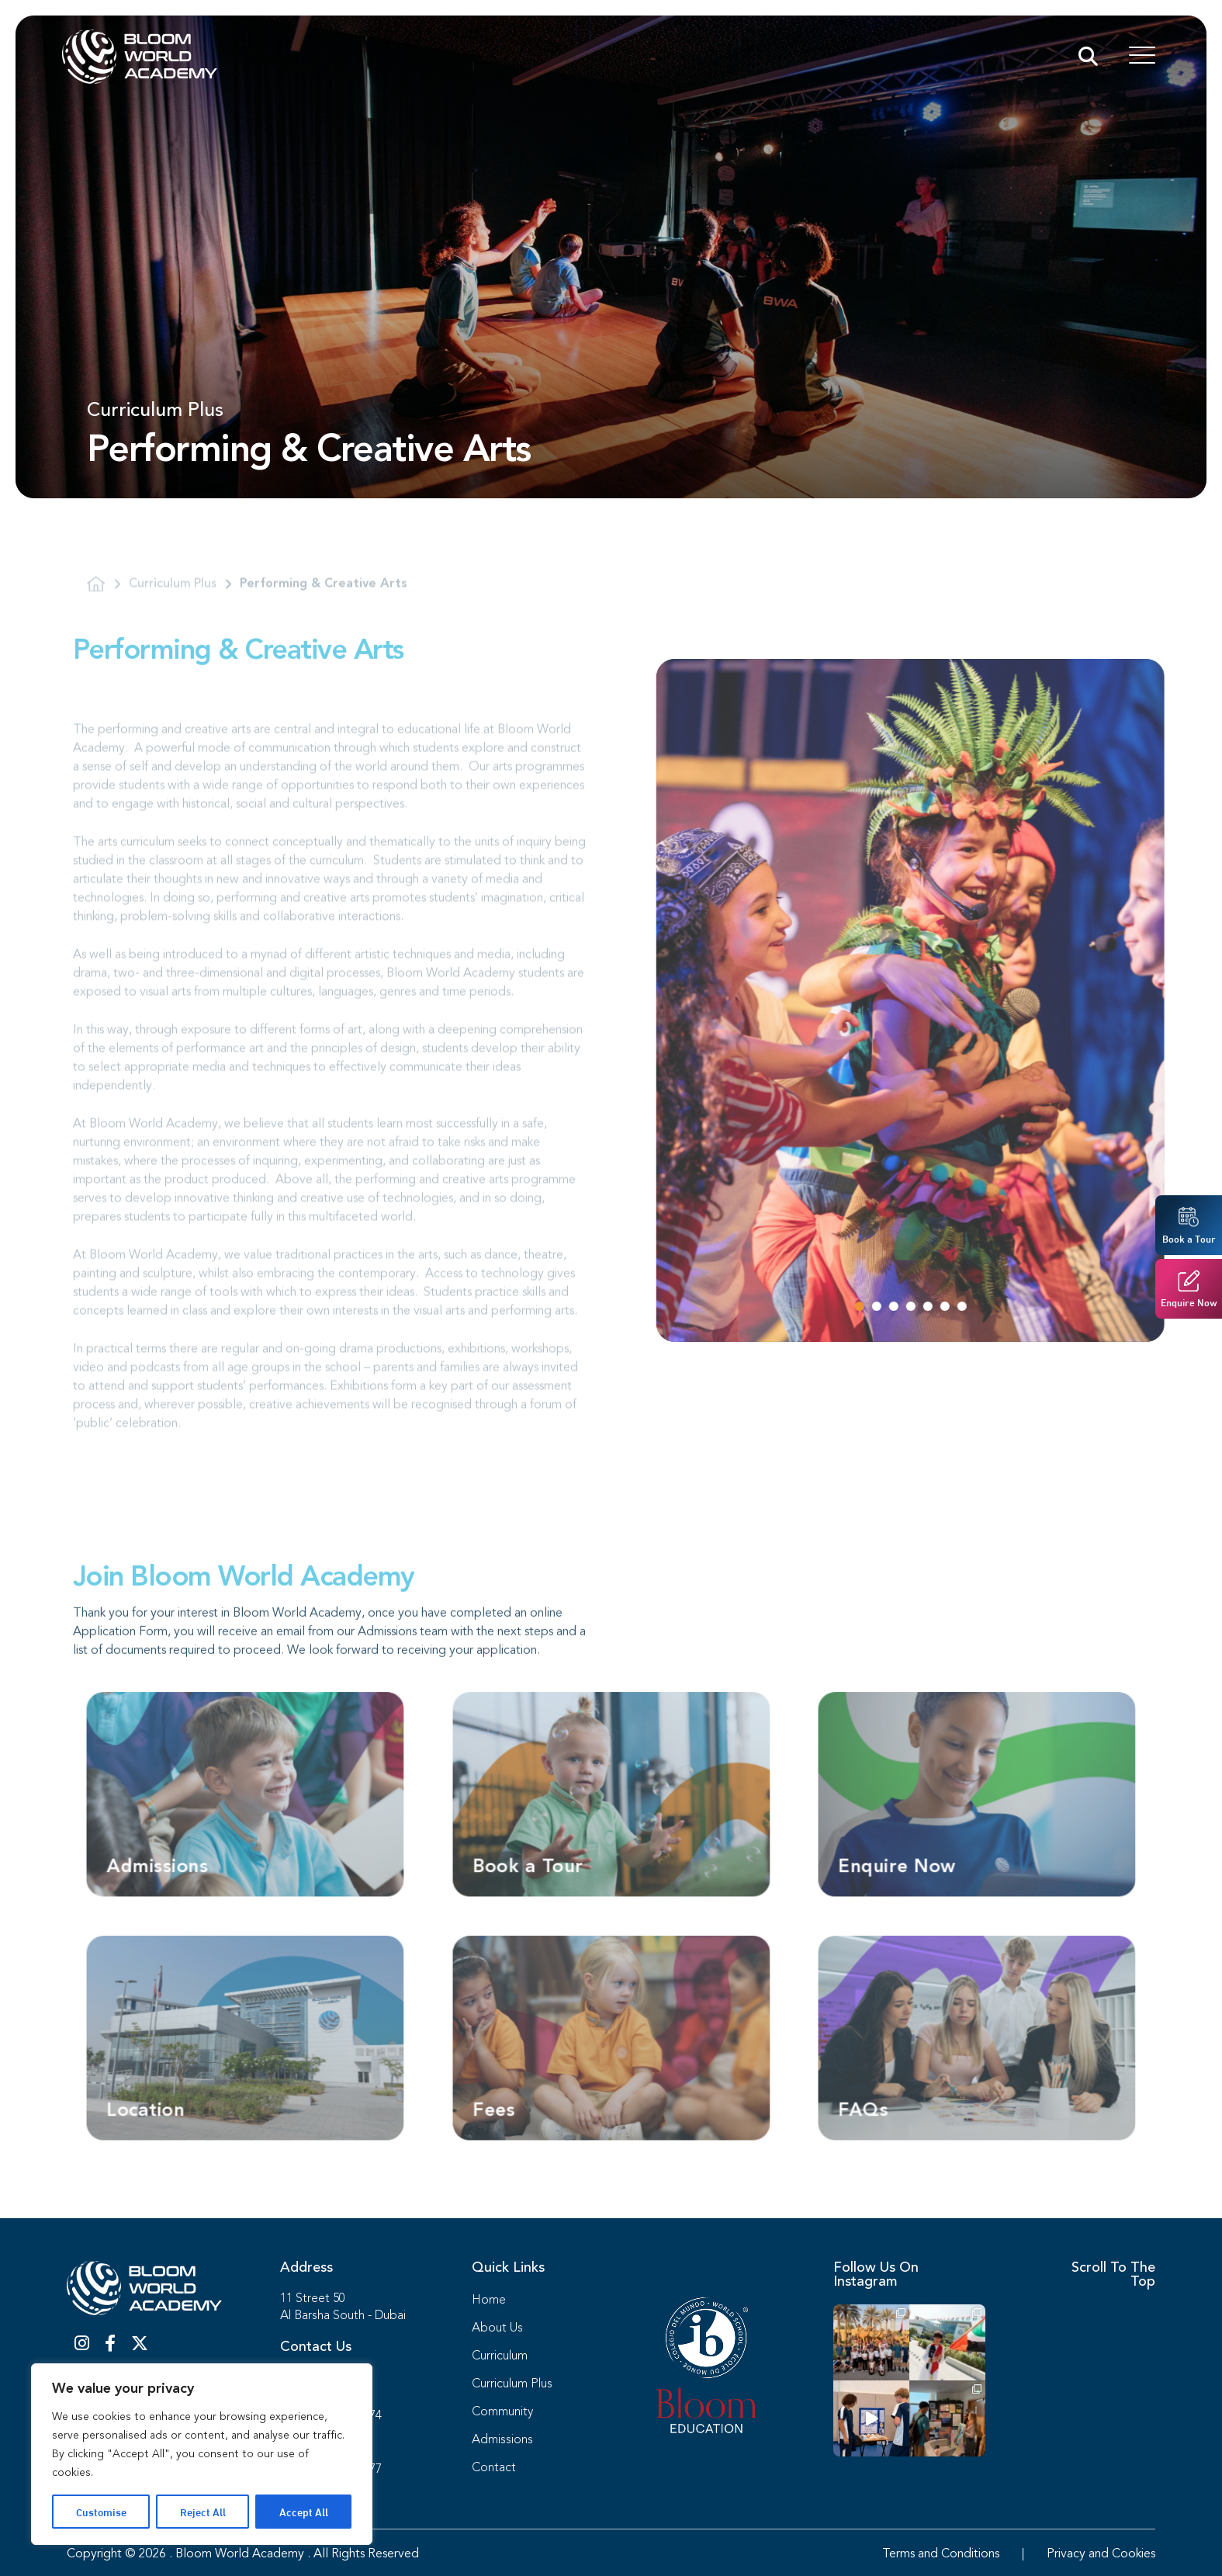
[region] (201, 2454)
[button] (911, 1306)
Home (489, 2300)
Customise (101, 2511)
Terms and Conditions (940, 2554)
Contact (494, 2468)
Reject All (203, 2511)
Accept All (303, 2511)
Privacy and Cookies (1101, 2554)
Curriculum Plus (512, 2384)
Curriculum (500, 2356)
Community (502, 2412)
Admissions (502, 2440)
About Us (497, 2328)
